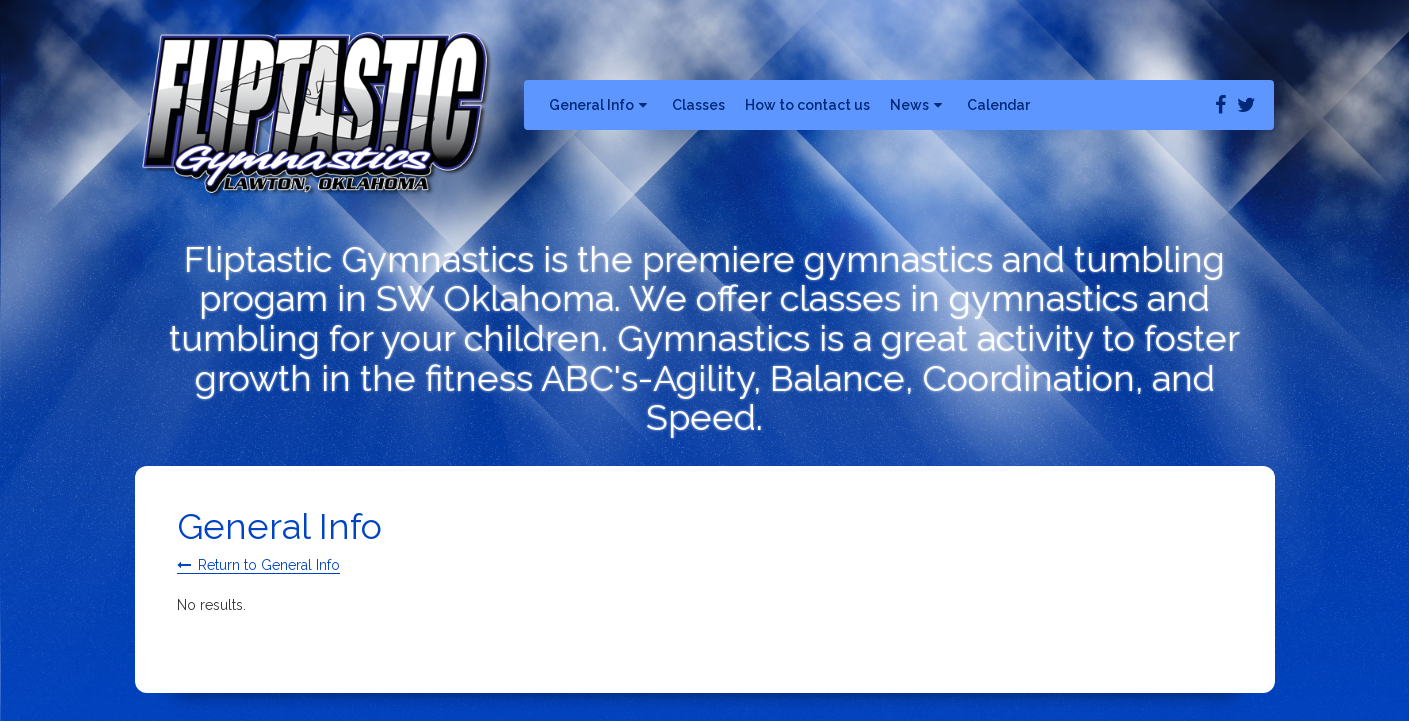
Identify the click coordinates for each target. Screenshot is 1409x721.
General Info (600, 105)
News (918, 105)
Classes (698, 105)
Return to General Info (269, 565)
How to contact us (807, 105)
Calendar (998, 105)
